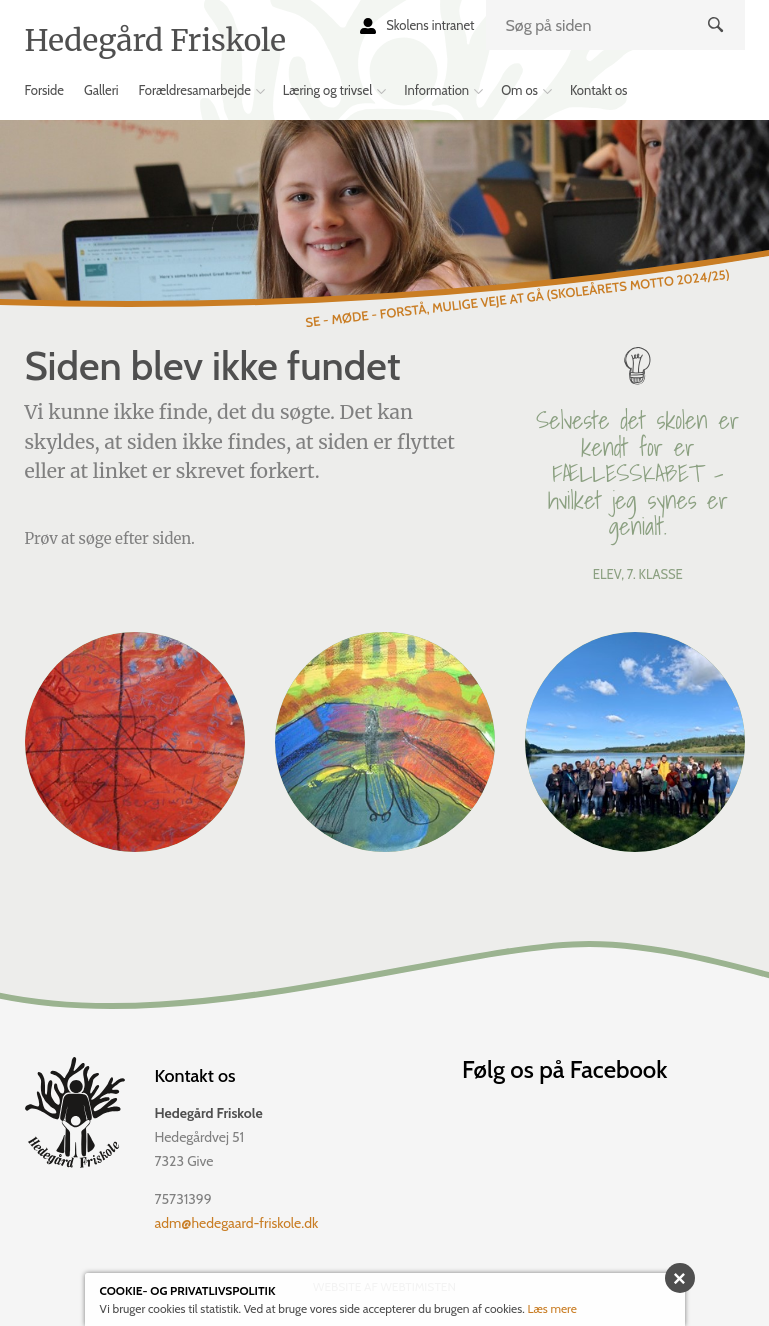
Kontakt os (599, 90)
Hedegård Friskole (155, 40)
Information (436, 90)
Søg (717, 41)
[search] (615, 25)
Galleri (101, 90)
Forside (45, 90)
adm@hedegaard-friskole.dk (237, 1223)
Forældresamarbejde (195, 90)
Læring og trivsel (327, 90)
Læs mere (552, 1308)
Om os (519, 90)
